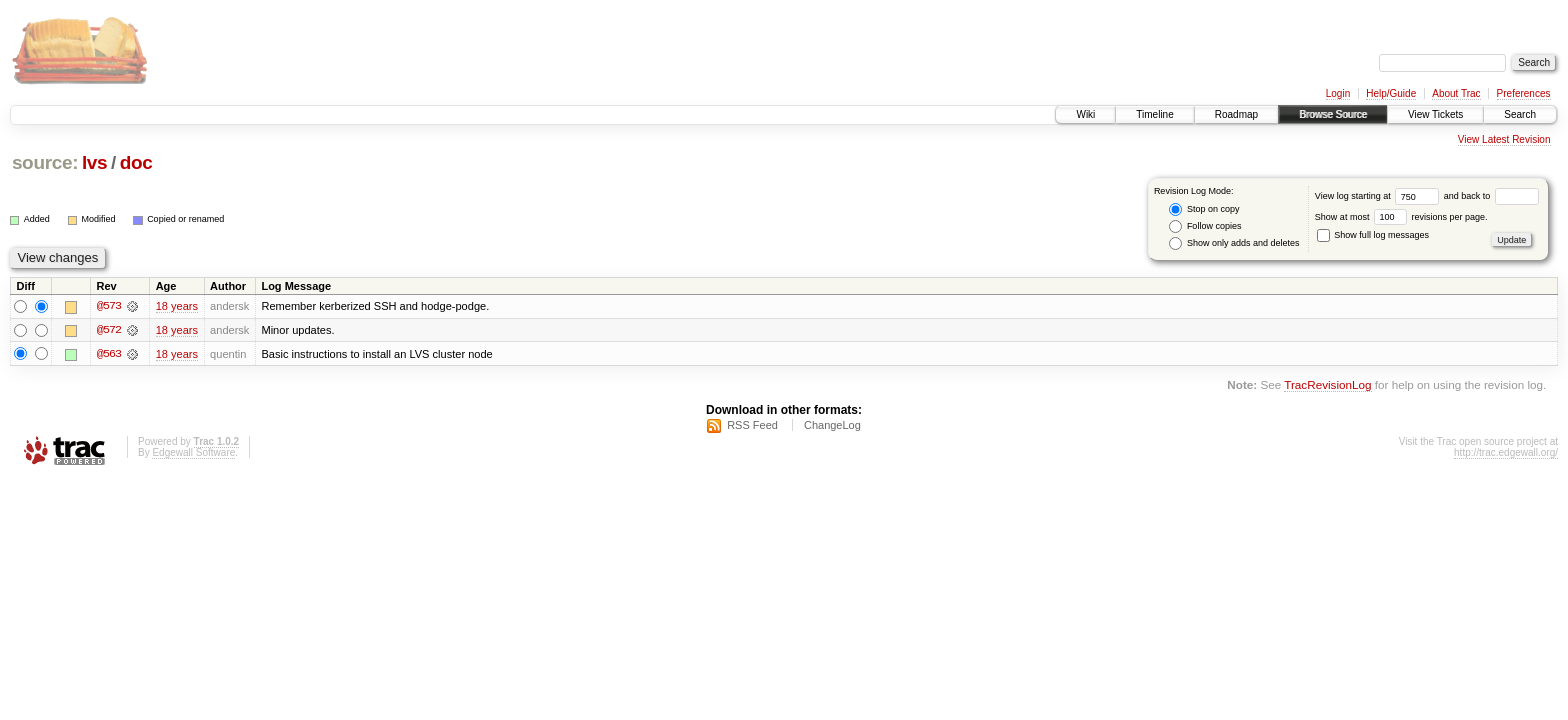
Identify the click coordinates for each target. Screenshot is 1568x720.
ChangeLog (832, 425)
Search (1520, 114)
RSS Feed (752, 425)
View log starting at (1379, 196)
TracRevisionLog (1327, 385)
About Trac (1456, 93)
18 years (177, 306)
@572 (109, 330)
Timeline (1154, 114)
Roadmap (1236, 114)
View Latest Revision (1504, 139)
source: (45, 162)
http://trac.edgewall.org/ (1506, 452)
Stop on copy (1204, 209)
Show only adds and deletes (1234, 243)
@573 (109, 306)
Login (1338, 93)
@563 (109, 354)
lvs (94, 162)
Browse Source (1333, 114)
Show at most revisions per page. (1401, 217)
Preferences (1524, 93)
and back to (1491, 196)
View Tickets (1435, 114)
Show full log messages (1373, 235)
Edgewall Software (193, 452)
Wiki (1085, 114)
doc (136, 162)
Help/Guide (1391, 93)
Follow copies (1205, 226)
